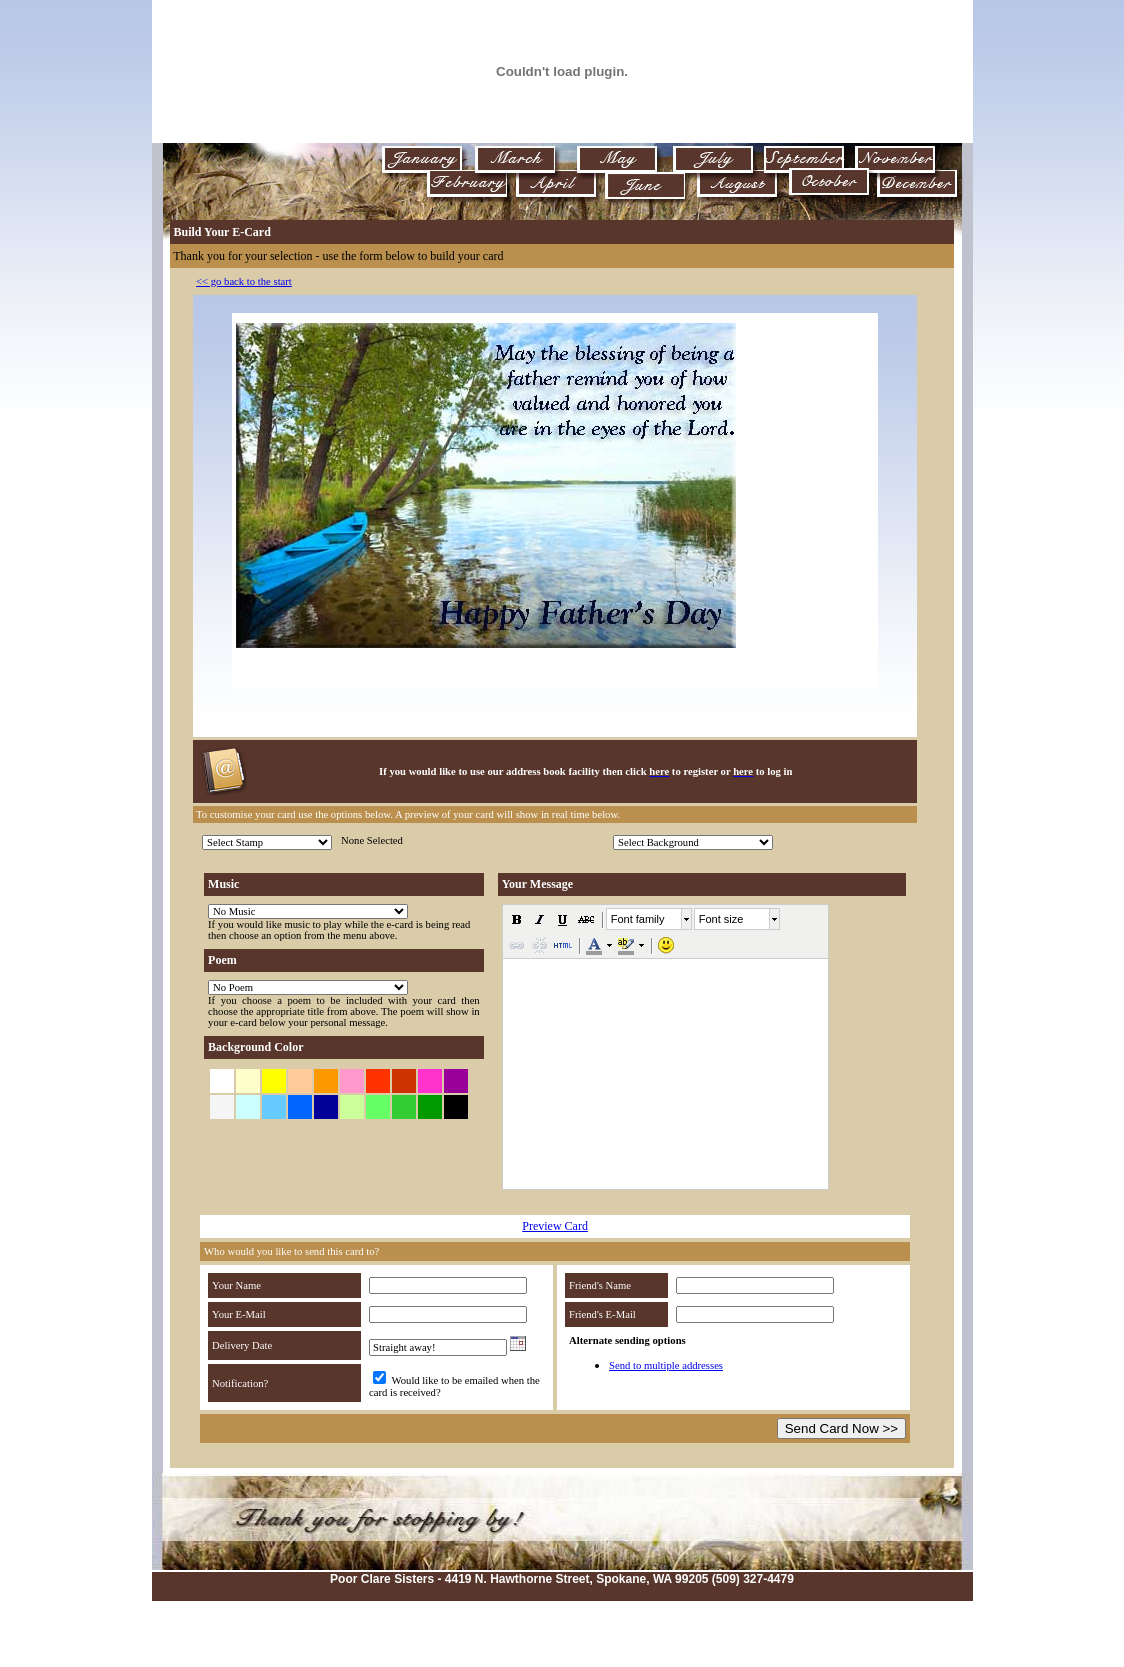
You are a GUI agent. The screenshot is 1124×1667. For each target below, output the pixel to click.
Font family (638, 919)
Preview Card (555, 1226)
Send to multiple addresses (666, 1365)
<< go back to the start (244, 281)
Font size (721, 919)
